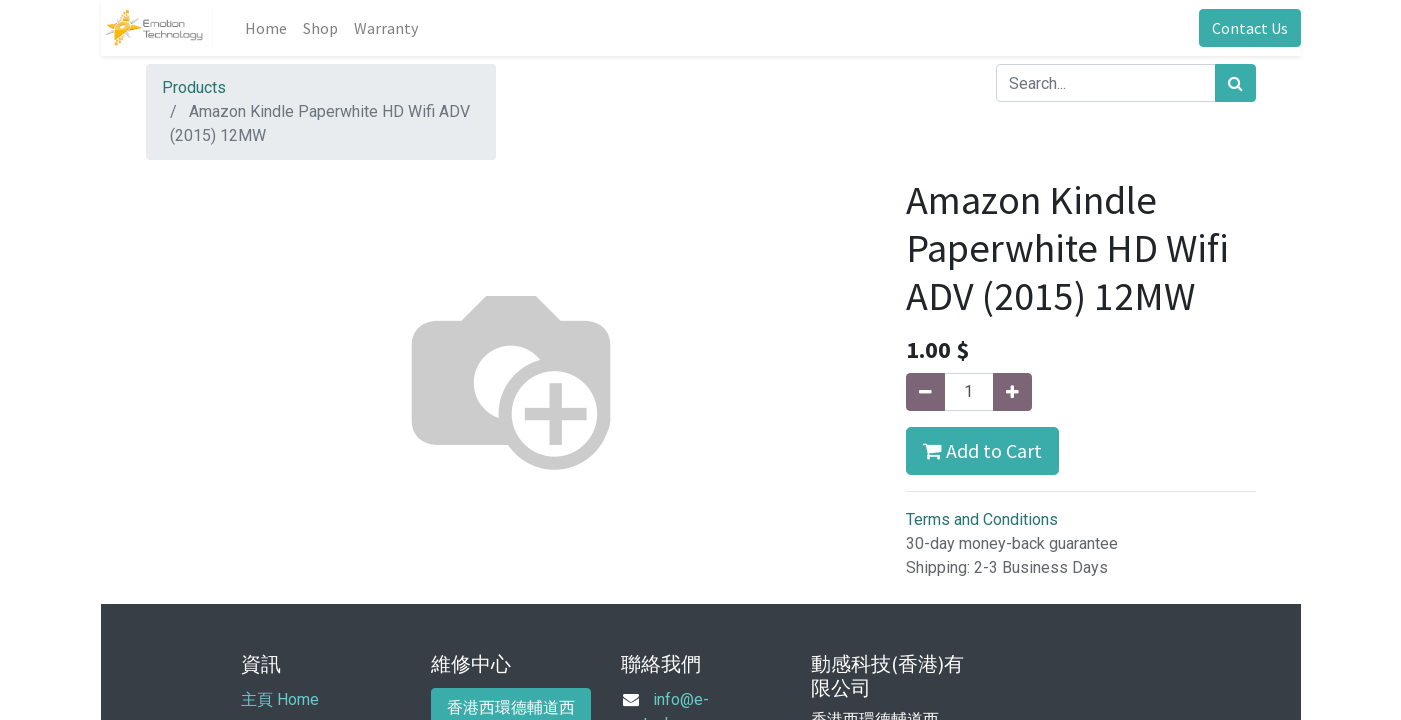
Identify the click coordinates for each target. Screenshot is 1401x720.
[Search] (1235, 83)
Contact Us (1250, 28)
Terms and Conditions (982, 519)
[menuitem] (266, 28)
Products (194, 87)
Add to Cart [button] (982, 450)
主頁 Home (280, 699)
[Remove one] (925, 392)
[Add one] (1012, 392)
